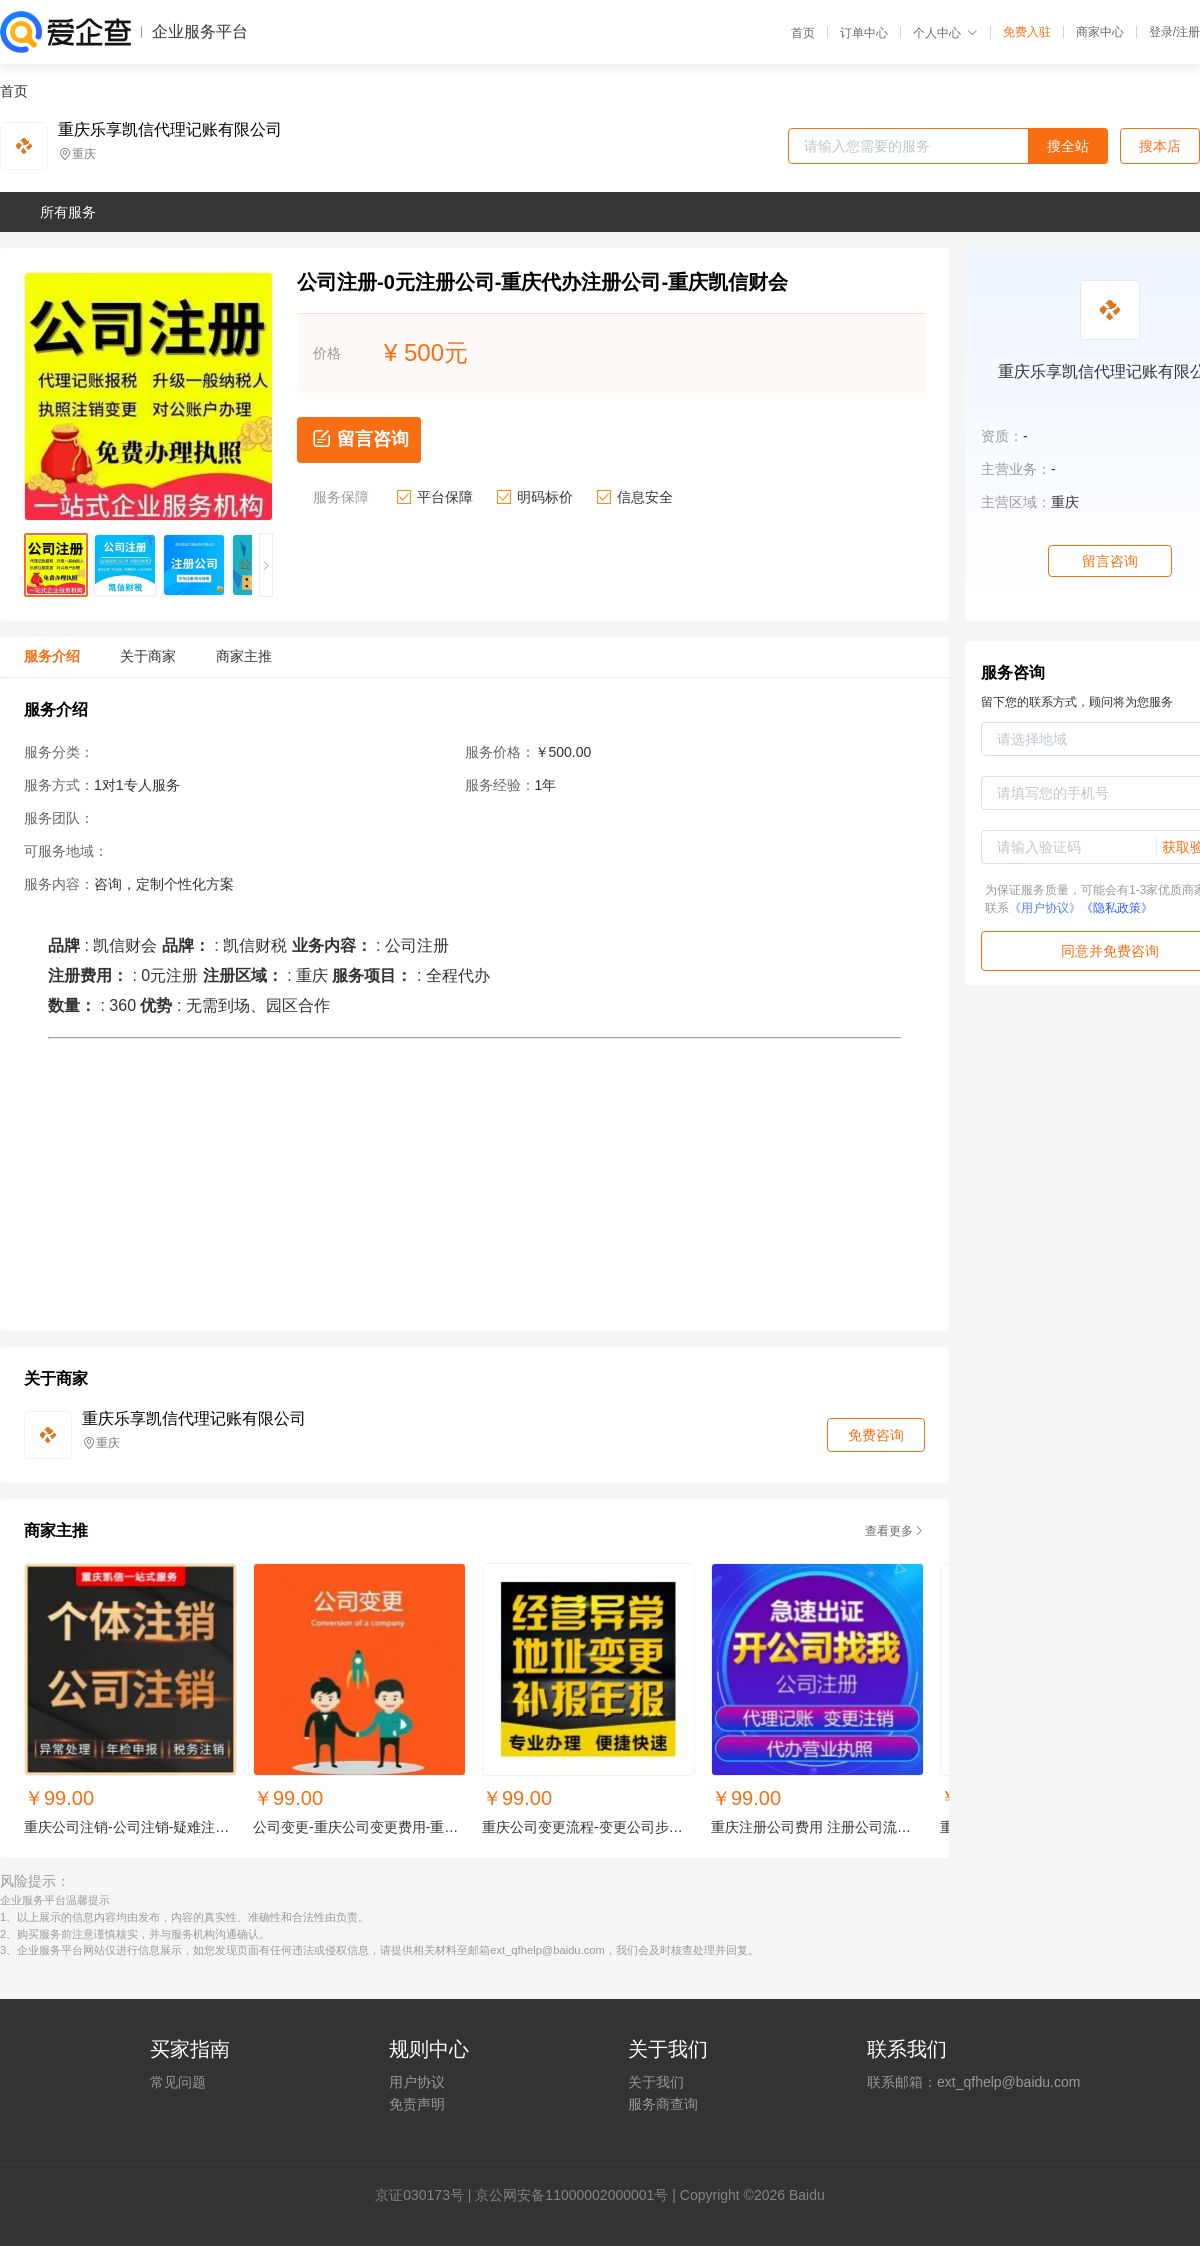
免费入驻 (1027, 32)
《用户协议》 (1045, 908)
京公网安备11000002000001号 (571, 2195)
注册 (1188, 32)
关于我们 (656, 2082)
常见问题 (178, 2082)
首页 (803, 33)
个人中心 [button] (945, 33)
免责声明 (417, 2104)
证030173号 (426, 2195)
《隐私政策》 (1117, 908)
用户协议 (417, 2082)
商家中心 (1100, 32)
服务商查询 (663, 2104)
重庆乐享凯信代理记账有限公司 (170, 130)
